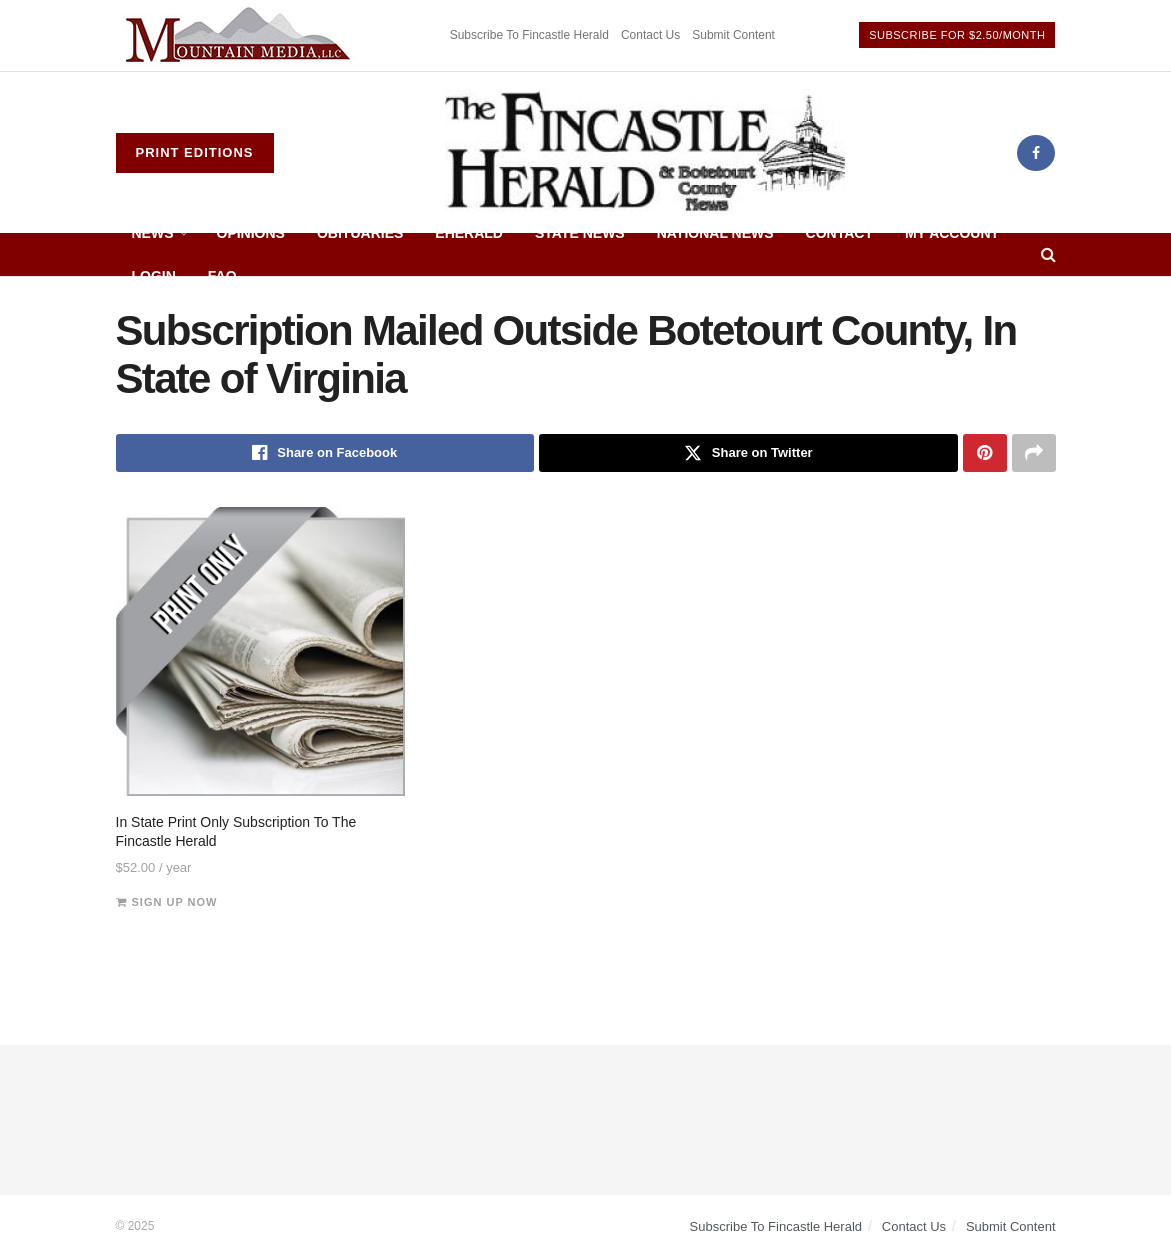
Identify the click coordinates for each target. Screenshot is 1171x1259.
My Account (952, 233)
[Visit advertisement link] (241, 35)
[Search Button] (1048, 254)
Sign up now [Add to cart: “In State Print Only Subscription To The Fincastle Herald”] (175, 902)
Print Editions (195, 152)
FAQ (222, 276)
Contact (839, 233)
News (153, 233)
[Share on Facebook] (325, 453)
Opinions (251, 233)
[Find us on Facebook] (1036, 153)
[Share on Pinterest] (985, 453)
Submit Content (733, 35)
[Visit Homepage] (645, 153)
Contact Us (650, 35)
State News (580, 233)
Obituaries (360, 233)
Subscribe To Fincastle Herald (529, 35)
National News (715, 233)
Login (154, 276)
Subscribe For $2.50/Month (957, 35)
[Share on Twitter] (748, 453)
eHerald (469, 233)
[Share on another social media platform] (1034, 453)
